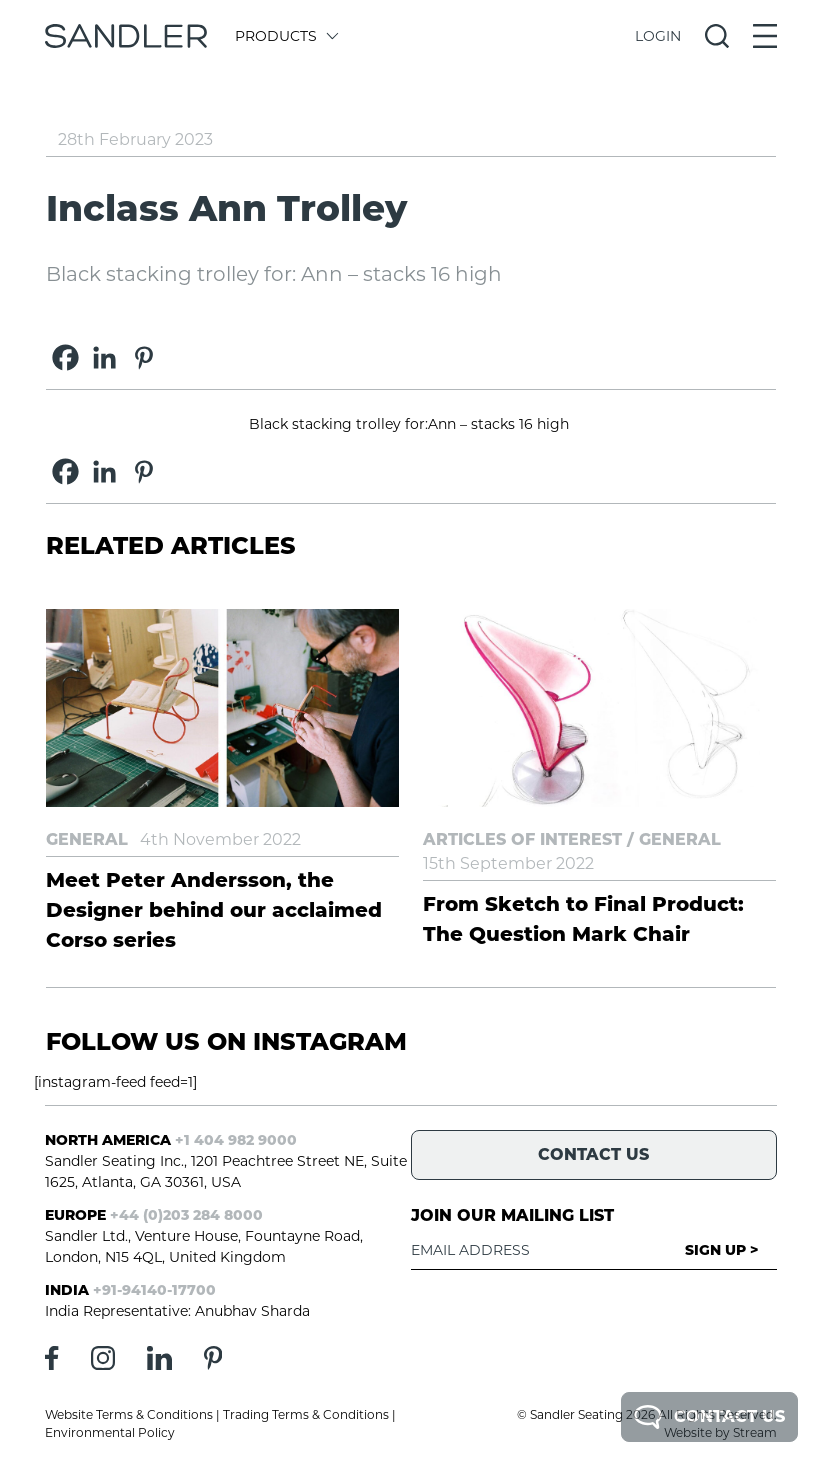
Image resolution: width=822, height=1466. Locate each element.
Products (285, 36)
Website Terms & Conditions (129, 1414)
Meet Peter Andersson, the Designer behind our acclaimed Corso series (214, 910)
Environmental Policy (110, 1432)
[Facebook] (65, 357)
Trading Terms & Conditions (306, 1414)
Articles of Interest (522, 839)
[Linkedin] (104, 357)
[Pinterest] (143, 357)
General (87, 839)
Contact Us (709, 1417)
